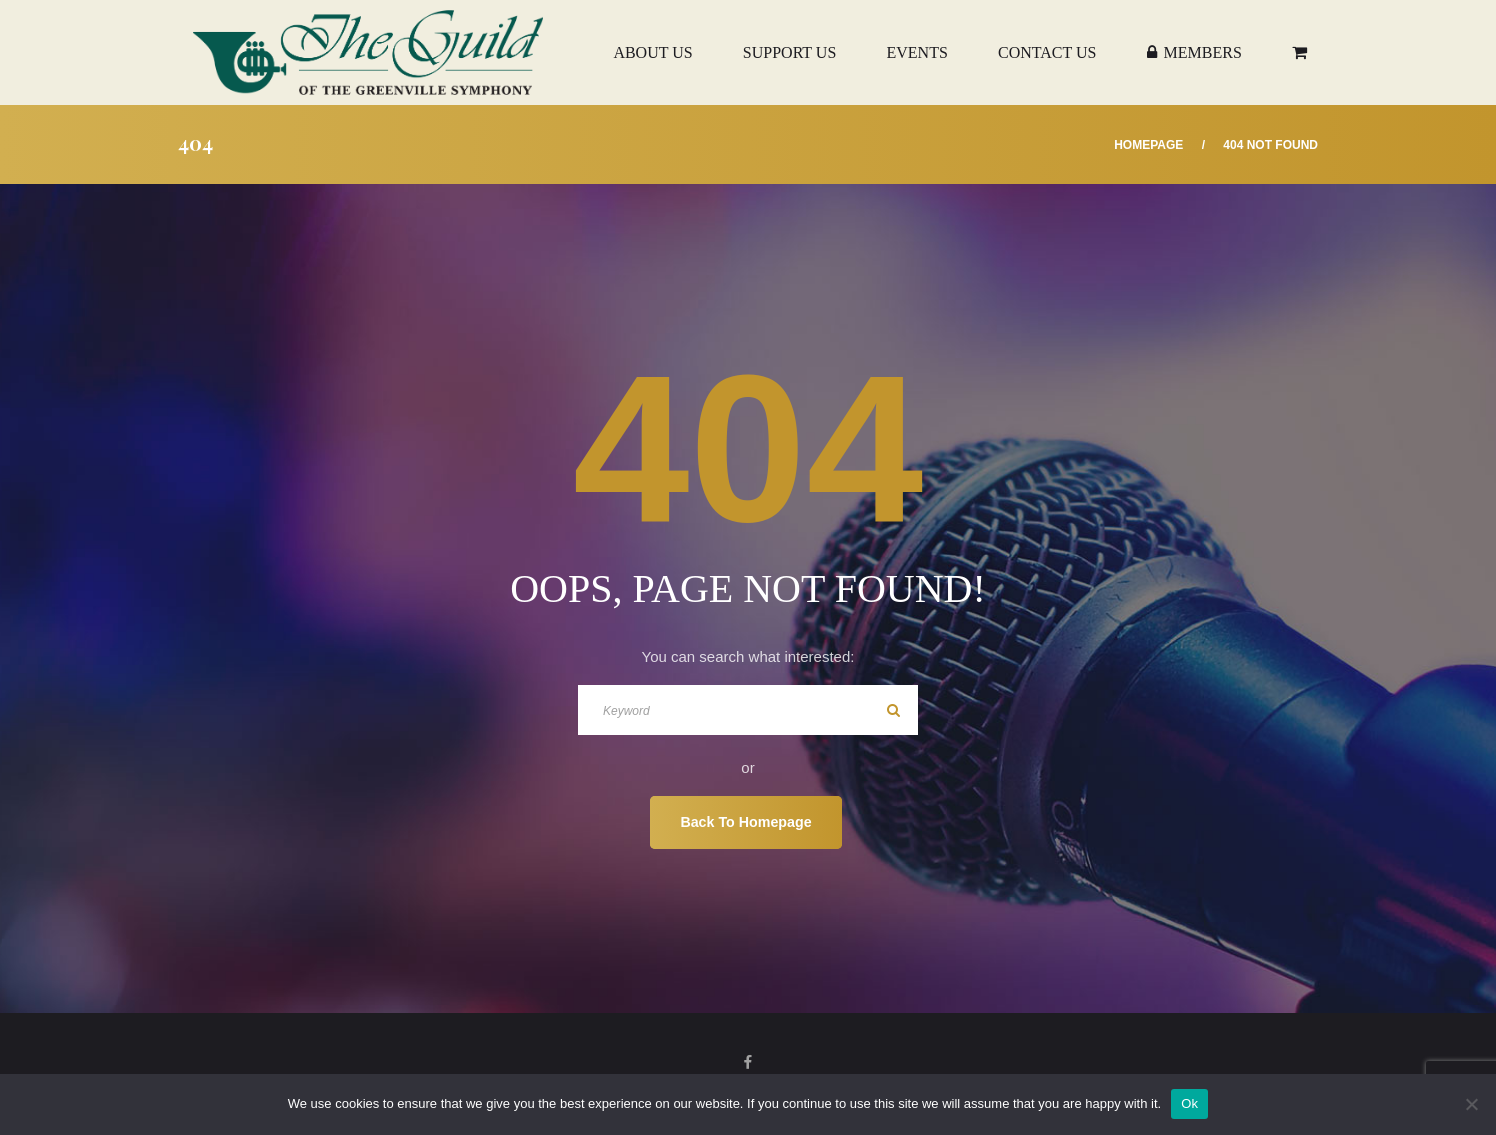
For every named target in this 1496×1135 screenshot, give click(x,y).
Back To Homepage (745, 822)
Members (1194, 52)
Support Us (789, 52)
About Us (652, 52)
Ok (1189, 1103)
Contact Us (1047, 52)
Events (916, 52)
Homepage (1148, 145)
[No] (1471, 1104)
